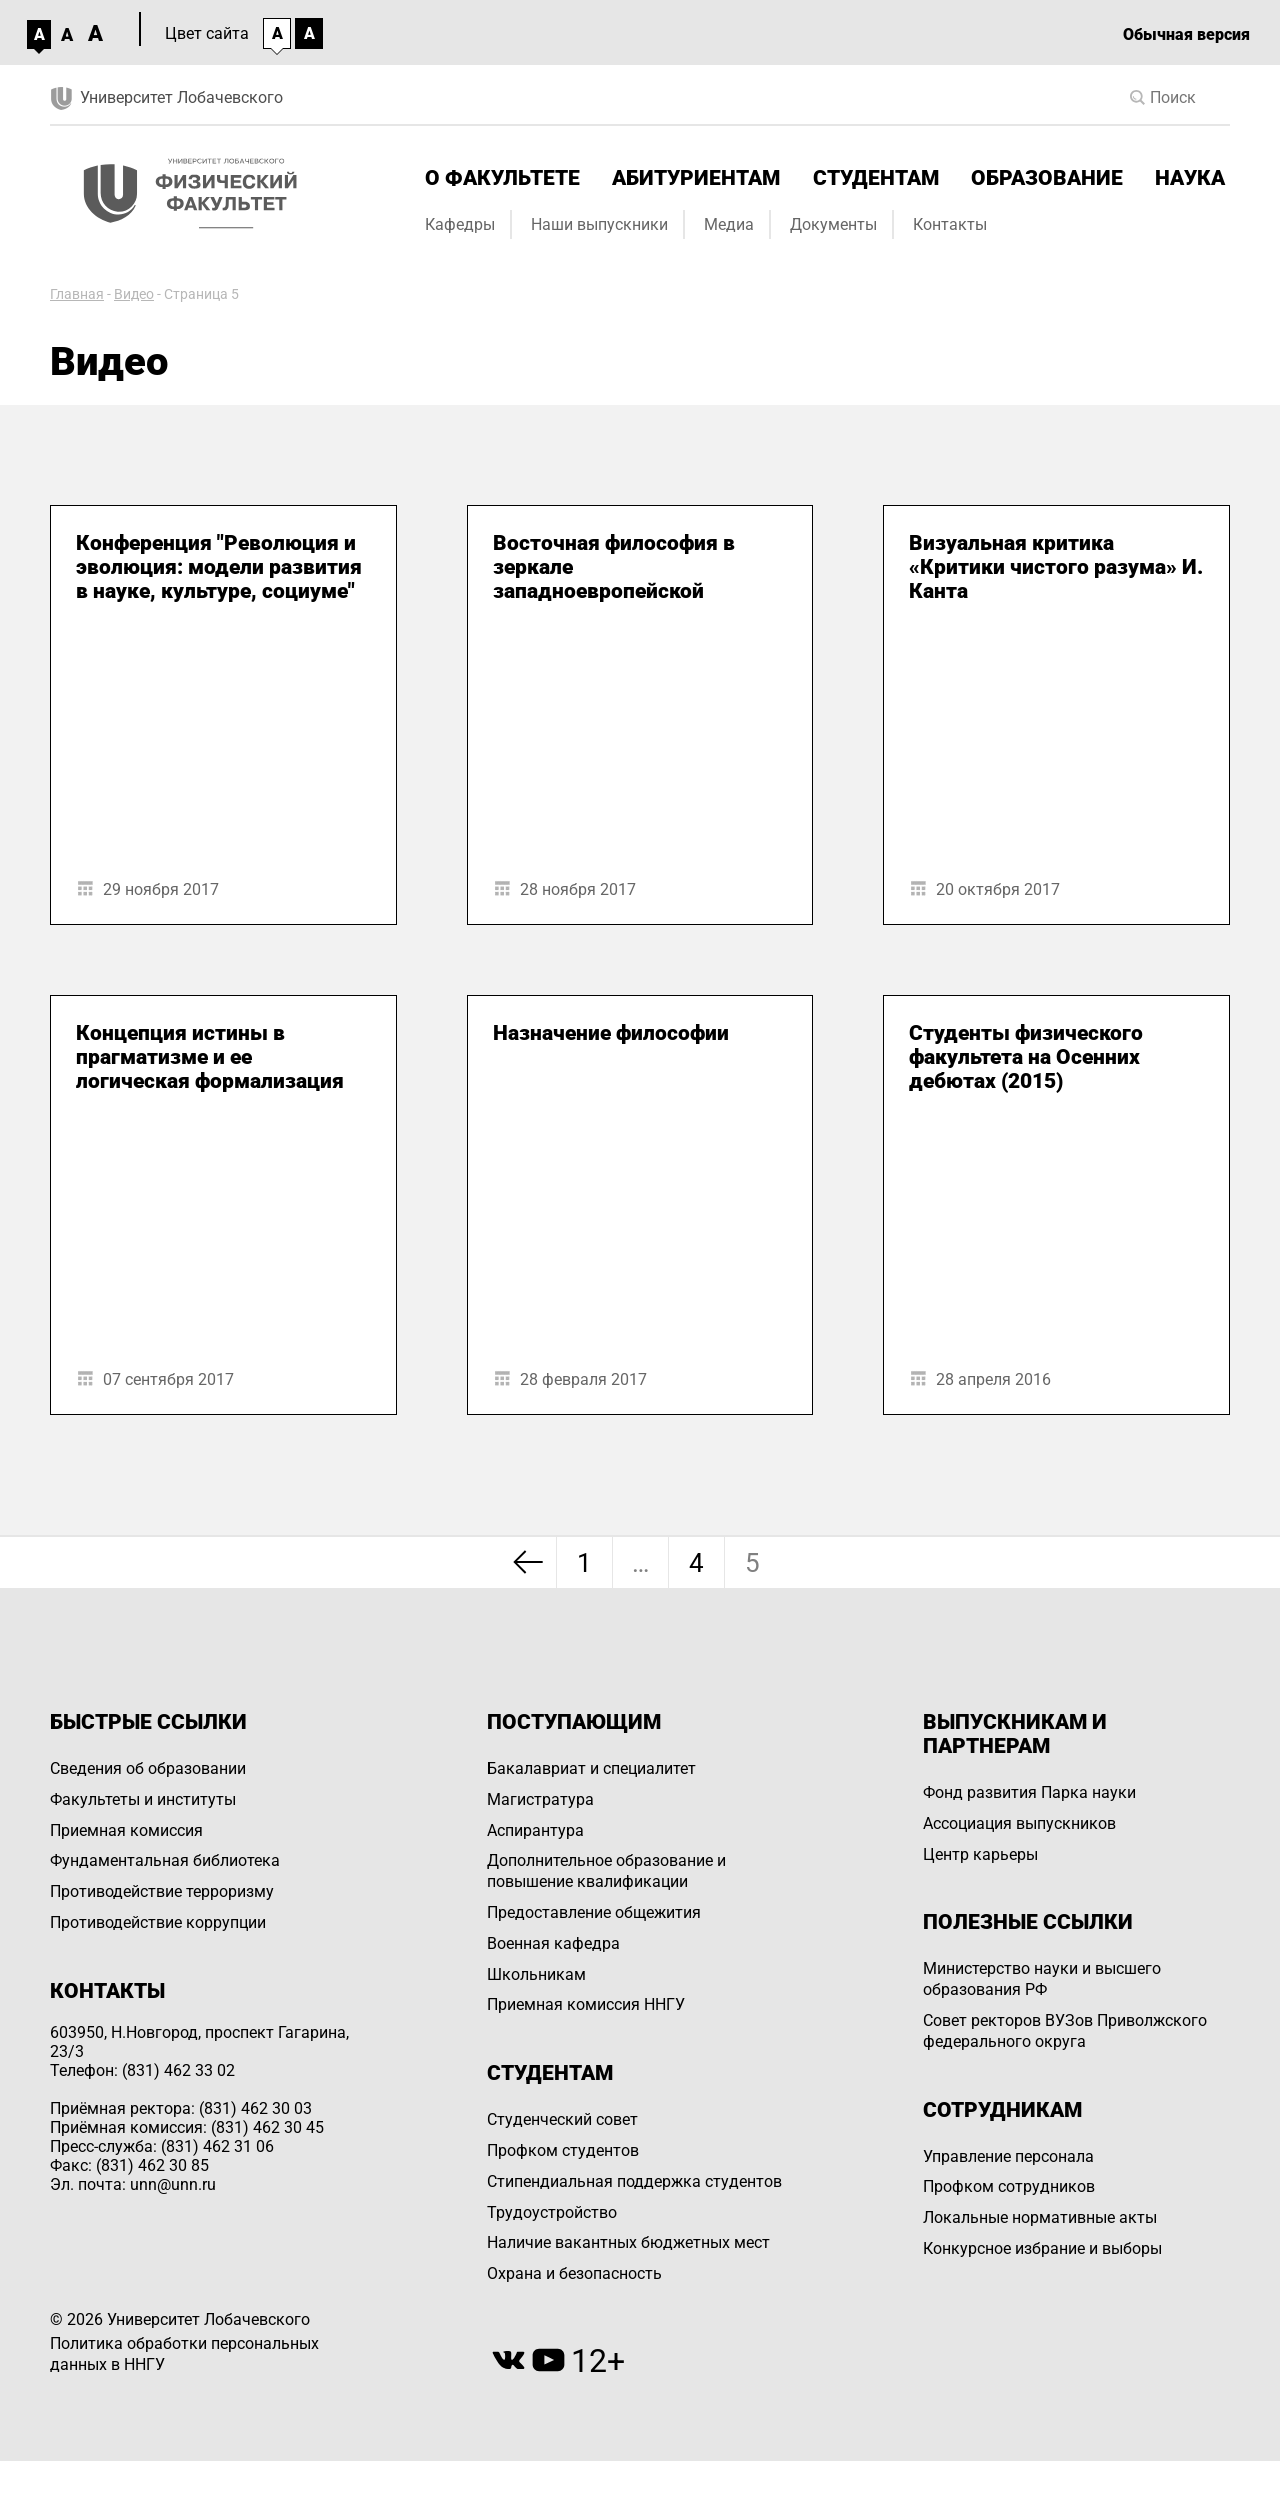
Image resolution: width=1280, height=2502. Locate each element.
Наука (1190, 178)
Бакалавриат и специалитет (591, 1768)
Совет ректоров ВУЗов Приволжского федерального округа (1065, 2031)
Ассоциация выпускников (1019, 1823)
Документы (833, 224)
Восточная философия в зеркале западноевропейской (614, 567)
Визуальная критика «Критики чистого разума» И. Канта (1056, 567)
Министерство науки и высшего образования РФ (1042, 1979)
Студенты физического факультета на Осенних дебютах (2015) (1026, 1057)
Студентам (876, 178)
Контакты (950, 224)
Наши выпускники (599, 224)
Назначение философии (611, 1033)
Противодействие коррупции (158, 1922)
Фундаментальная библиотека (165, 1860)
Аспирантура (535, 1830)
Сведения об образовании (148, 1768)
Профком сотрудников (1009, 2186)
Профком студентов (563, 2150)
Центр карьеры (980, 1854)
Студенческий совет (562, 2119)
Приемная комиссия (126, 1830)
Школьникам (536, 1974)
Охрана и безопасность (574, 2273)
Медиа (729, 224)
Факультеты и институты (143, 1799)
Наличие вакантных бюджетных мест (628, 2242)
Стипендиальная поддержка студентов (634, 2181)
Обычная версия (1186, 34)
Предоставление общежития (594, 1912)
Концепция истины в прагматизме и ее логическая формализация (210, 1057)
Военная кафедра (553, 1943)
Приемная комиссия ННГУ (586, 2004)
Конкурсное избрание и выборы (1042, 2248)
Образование (1047, 178)
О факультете (502, 178)
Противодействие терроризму (162, 1891)
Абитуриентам (696, 178)
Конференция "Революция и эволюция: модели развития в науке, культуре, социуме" (219, 567)
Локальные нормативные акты (1040, 2217)
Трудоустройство (552, 2212)
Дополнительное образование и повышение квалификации (606, 1871)
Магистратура (540, 1799)
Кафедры (460, 224)
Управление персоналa (1008, 2156)
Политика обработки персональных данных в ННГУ (184, 2354)
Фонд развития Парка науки (1029, 1792)
